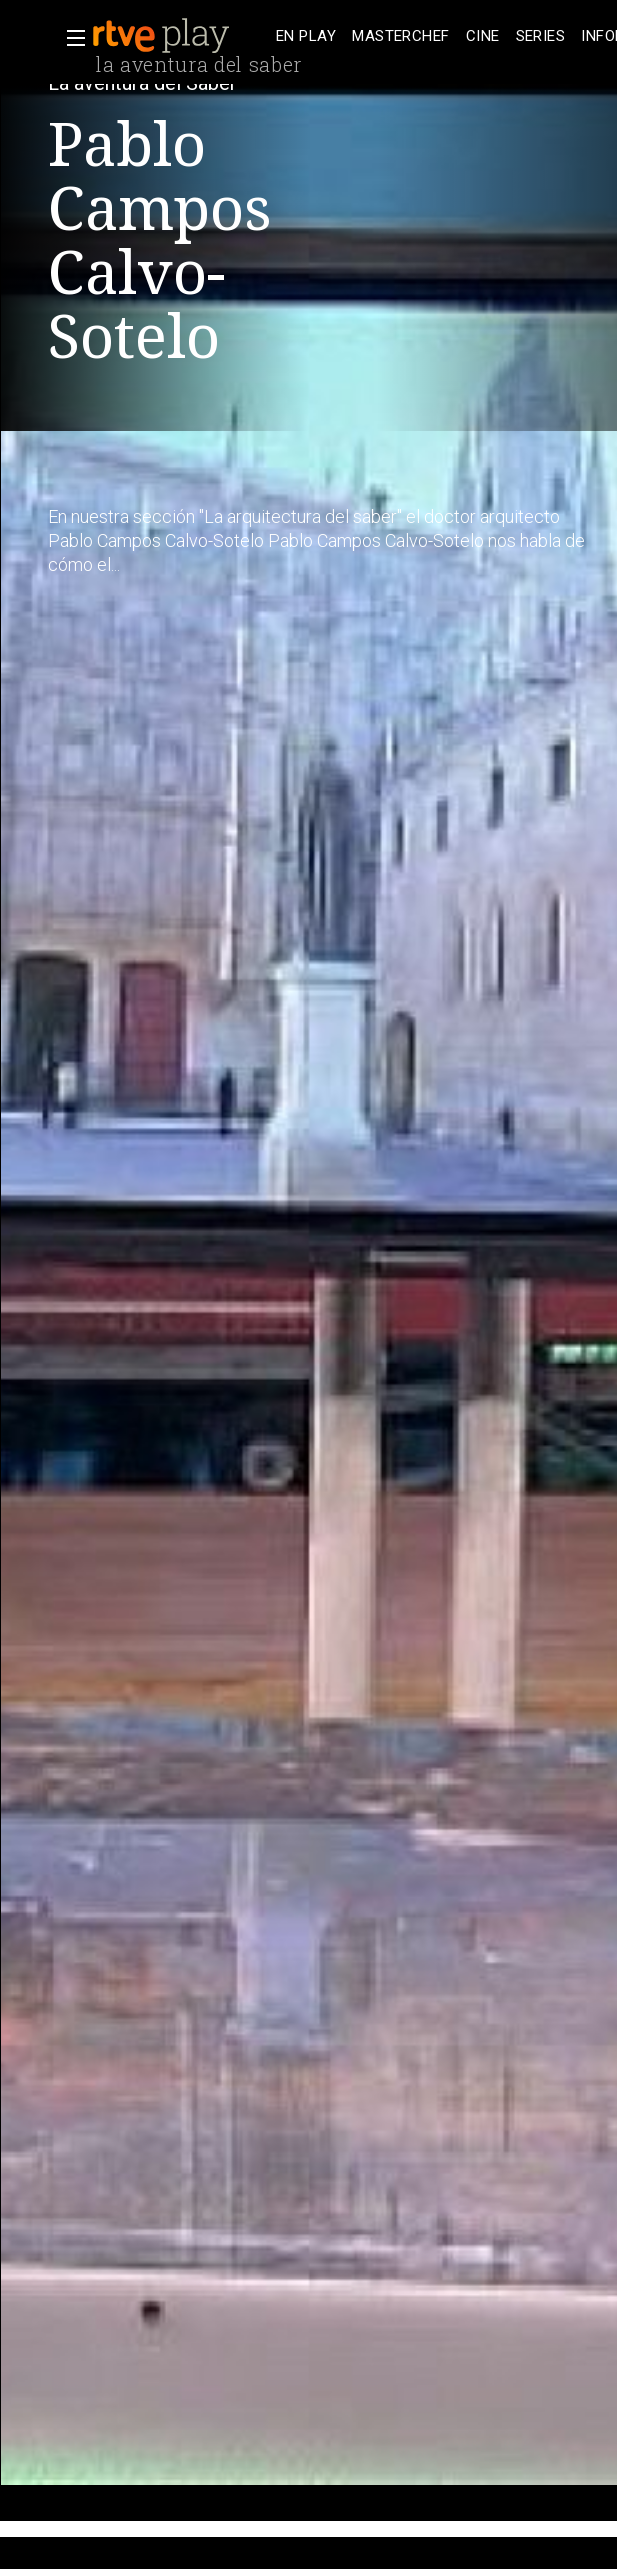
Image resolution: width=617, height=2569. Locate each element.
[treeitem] (306, 36)
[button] (70, 38)
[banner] (180, 36)
